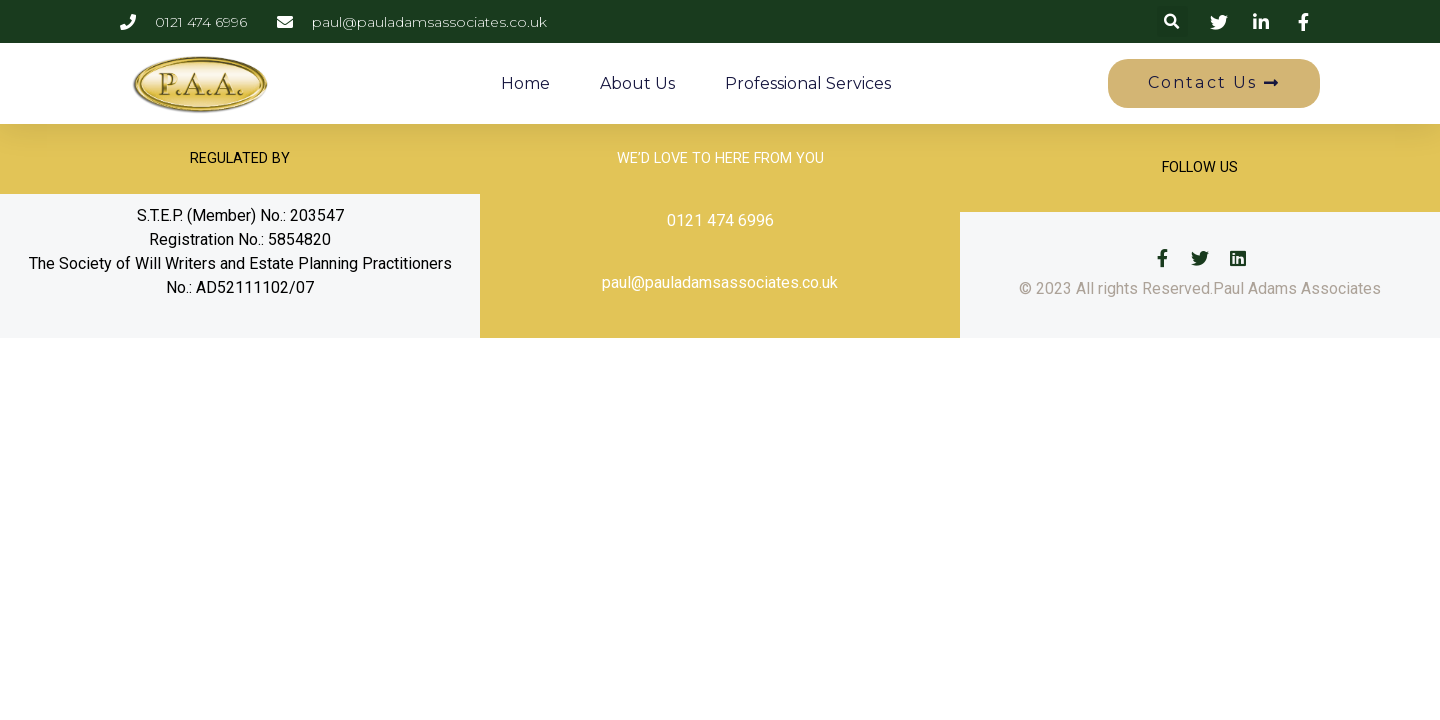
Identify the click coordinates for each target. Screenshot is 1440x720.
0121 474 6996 (720, 220)
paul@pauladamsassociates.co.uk (720, 282)
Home (525, 83)
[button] (1172, 21)
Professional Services (808, 83)
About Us (637, 83)
